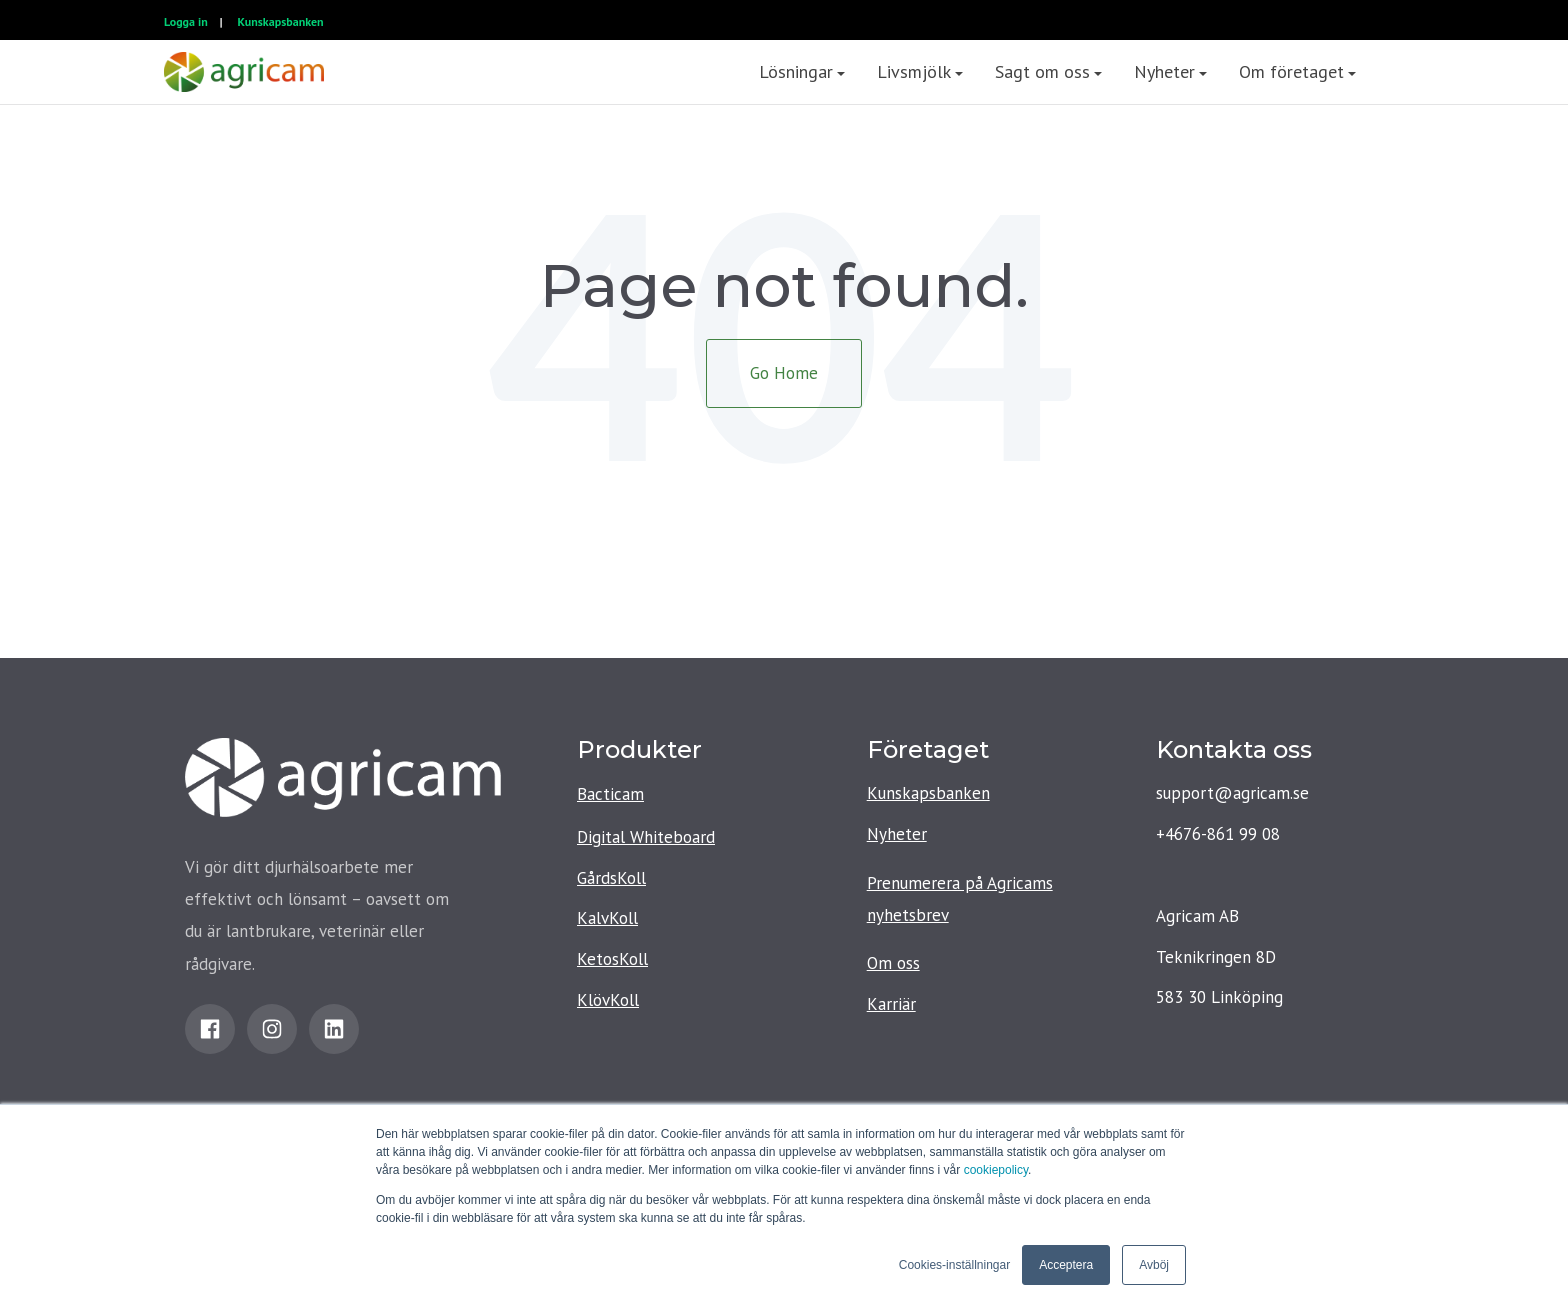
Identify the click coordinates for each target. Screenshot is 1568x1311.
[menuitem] (1388, 71)
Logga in (186, 21)
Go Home (784, 373)
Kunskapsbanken (281, 21)
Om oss (893, 963)
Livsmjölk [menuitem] (914, 71)
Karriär (891, 1004)
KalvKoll (607, 918)
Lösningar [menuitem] (796, 71)
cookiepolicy (996, 1170)
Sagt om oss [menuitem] (1042, 71)
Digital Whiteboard (646, 837)
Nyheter (897, 834)
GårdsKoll (611, 878)
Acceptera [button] (1066, 1265)
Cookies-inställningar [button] (954, 1265)
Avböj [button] (1154, 1265)
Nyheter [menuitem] (1164, 71)
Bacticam (610, 794)
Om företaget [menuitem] (1291, 71)
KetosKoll (612, 959)
